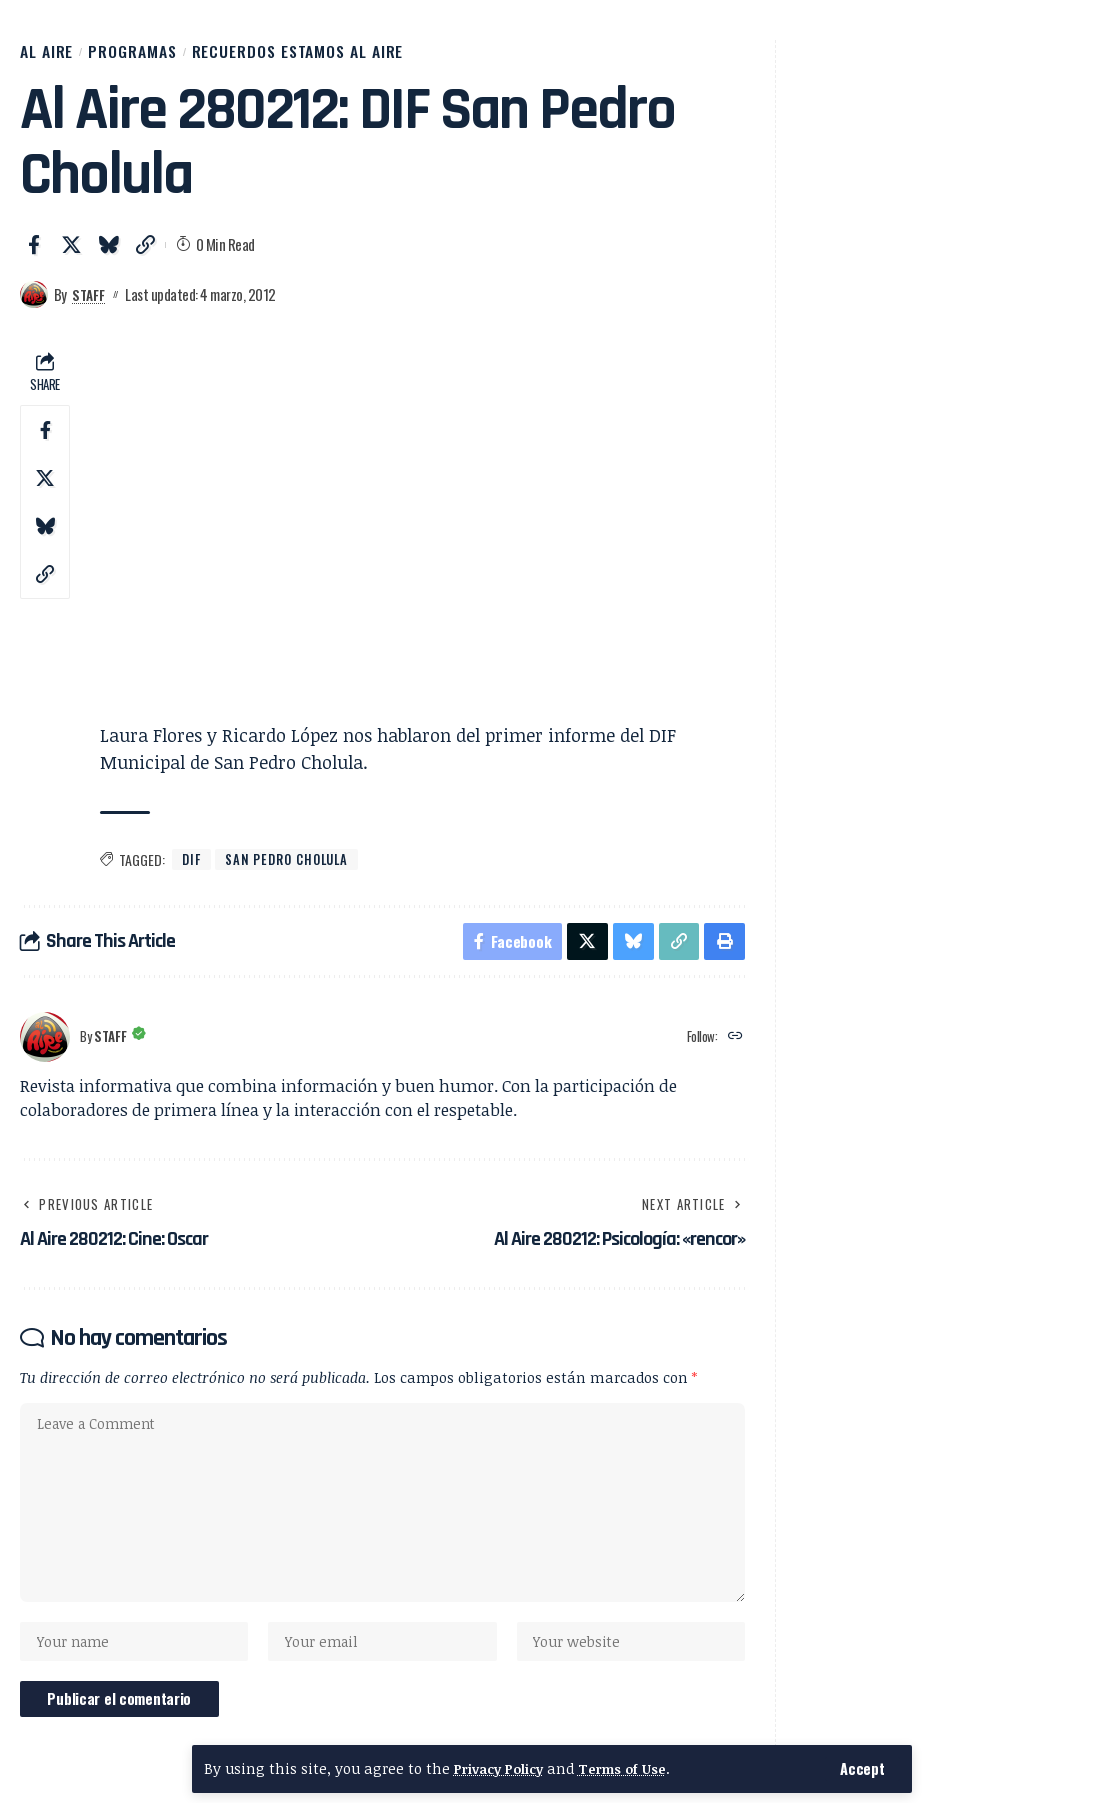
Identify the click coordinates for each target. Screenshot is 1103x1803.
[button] (861, 1768)
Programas (161, 56)
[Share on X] (71, 254)
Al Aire (54, 56)
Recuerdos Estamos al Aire (372, 56)
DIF (192, 870)
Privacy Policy (503, 1768)
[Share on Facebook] (34, 254)
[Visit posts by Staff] (34, 304)
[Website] (734, 1051)
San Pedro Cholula (294, 870)
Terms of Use (635, 1768)
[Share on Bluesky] (108, 254)
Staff (90, 304)
